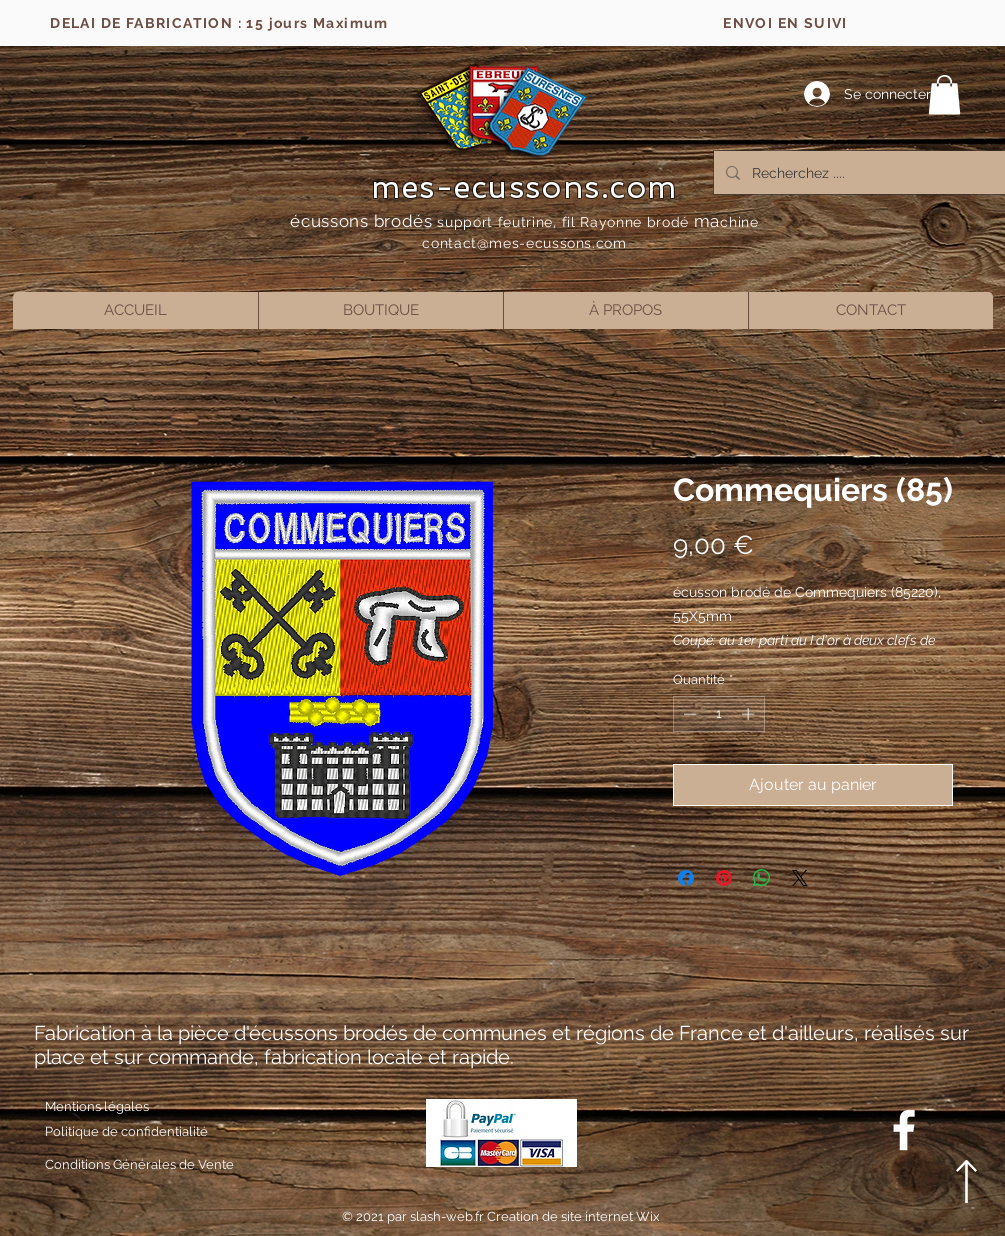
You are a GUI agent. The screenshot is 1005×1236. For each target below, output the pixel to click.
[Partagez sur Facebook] (686, 878)
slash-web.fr (448, 1216)
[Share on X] (800, 878)
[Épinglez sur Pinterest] (724, 878)
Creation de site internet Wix (573, 1216)
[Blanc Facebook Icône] (904, 1130)
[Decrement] (688, 714)
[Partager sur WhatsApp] (762, 878)
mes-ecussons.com (524, 187)
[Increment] (750, 714)
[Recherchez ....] (863, 172)
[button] (944, 94)
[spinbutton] (718, 714)
